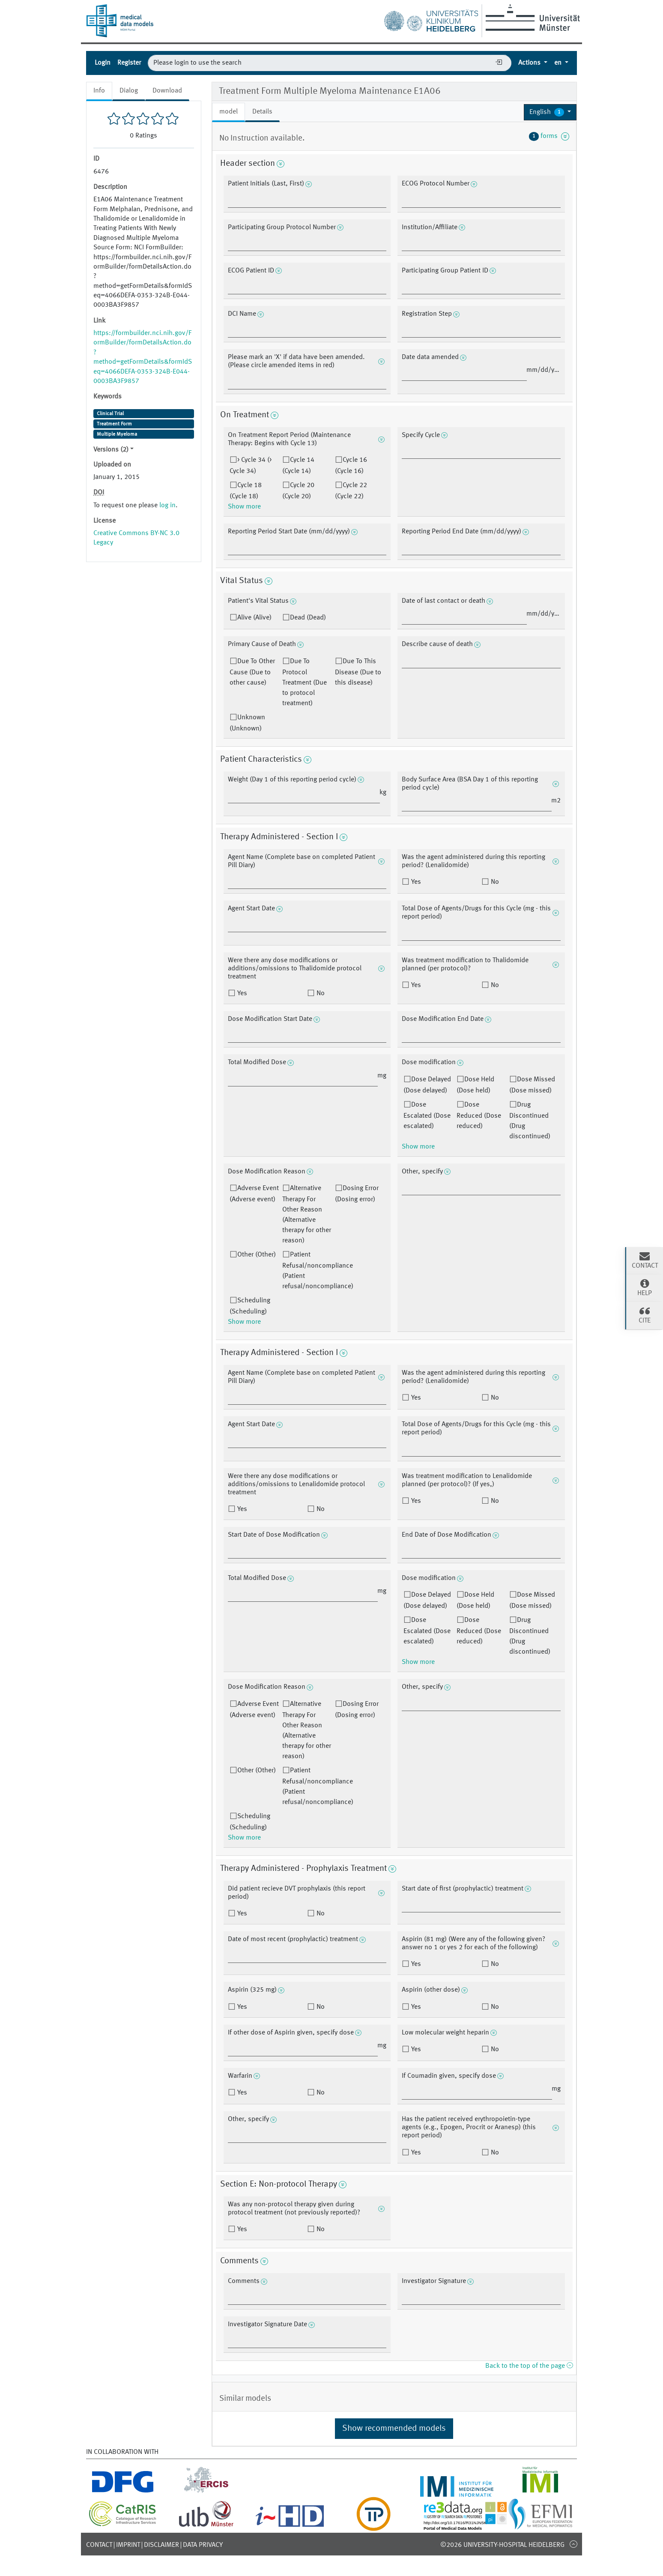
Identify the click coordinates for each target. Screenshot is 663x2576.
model (228, 111)
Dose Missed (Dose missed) (532, 1085)
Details (262, 111)
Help (645, 1287)
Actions (530, 63)
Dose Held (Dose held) (475, 1085)
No (494, 882)
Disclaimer (161, 2545)
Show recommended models (394, 2428)
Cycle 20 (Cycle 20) (298, 491)
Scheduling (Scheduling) (250, 1306)
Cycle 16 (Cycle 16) (351, 466)
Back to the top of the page (529, 2366)
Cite (645, 1314)
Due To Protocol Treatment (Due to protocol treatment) (304, 682)
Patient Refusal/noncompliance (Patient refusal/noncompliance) (317, 1270)
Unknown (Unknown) (247, 723)
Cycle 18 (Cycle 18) (246, 491)
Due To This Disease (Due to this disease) (358, 672)
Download (167, 90)
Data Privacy (203, 2545)
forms (549, 136)
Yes (415, 882)
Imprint (128, 2545)
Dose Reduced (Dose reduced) (479, 1115)
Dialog (128, 90)
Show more (244, 506)
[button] (550, 112)
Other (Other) (256, 1254)
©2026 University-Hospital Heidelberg (502, 2545)
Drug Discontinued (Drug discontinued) (529, 1120)
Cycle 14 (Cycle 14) (298, 466)
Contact (99, 2545)
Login (102, 63)
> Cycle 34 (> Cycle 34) (251, 466)
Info (99, 90)
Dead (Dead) (308, 617)
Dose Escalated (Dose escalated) (427, 1115)
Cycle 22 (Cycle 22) (351, 491)
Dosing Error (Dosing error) (357, 1194)
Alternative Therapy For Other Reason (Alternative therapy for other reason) (306, 1214)
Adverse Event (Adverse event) (254, 1194)
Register (129, 63)
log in (167, 505)
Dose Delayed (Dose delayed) (427, 1085)
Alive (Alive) (254, 617)
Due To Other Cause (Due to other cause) (252, 672)
